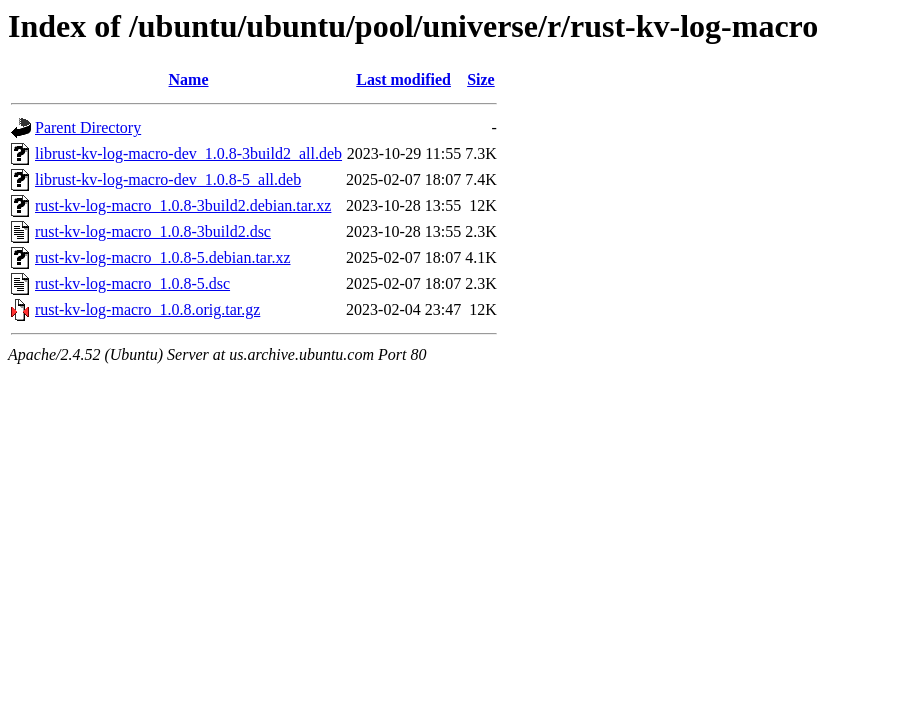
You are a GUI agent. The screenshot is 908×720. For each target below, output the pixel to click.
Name (189, 79)
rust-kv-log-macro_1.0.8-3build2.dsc (153, 231)
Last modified (403, 79)
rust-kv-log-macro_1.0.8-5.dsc (132, 283)
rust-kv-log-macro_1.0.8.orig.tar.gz (147, 309)
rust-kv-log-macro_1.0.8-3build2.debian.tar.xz (183, 205)
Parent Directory (88, 127)
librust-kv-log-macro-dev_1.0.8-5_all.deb (168, 179)
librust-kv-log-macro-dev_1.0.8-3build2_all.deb (188, 153)
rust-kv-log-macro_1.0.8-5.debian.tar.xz (162, 257)
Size (481, 79)
